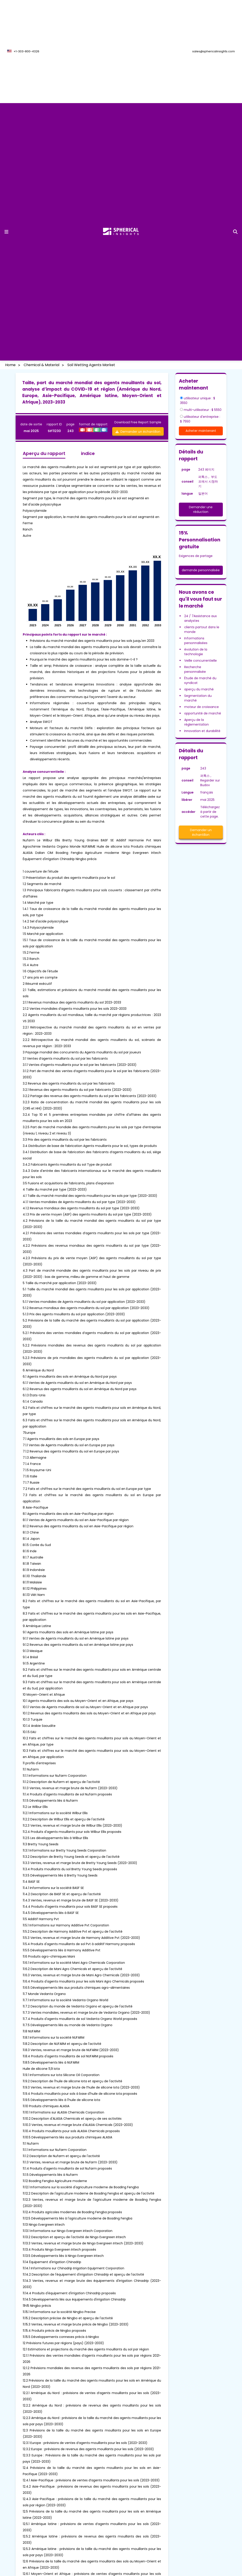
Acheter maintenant (201, 431)
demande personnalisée (201, 570)
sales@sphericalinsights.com (213, 51)
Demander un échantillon (138, 431)
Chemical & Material (41, 364)
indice (88, 453)
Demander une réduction (201, 509)
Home (10, 364)
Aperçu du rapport (44, 453)
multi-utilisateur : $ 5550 (202, 410)
